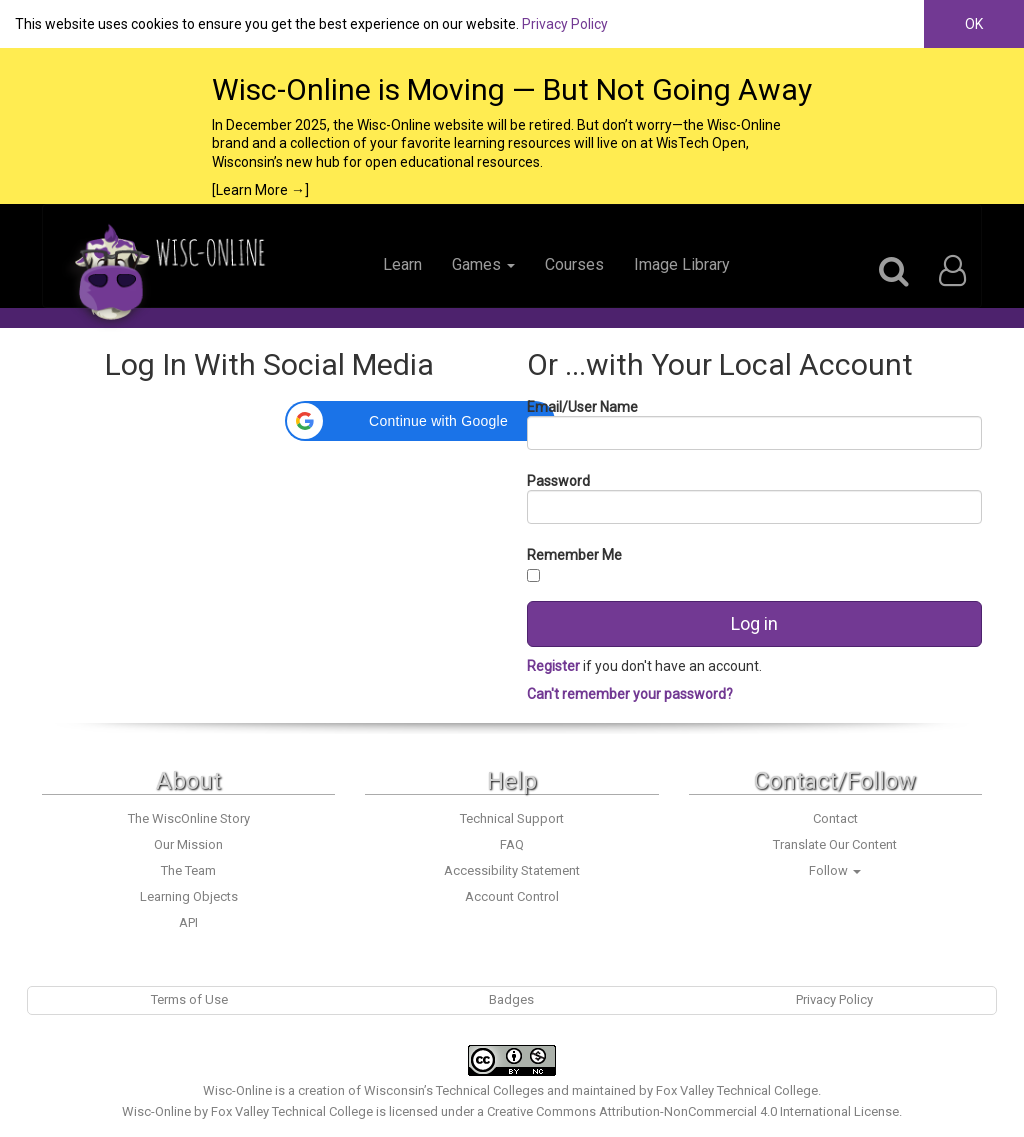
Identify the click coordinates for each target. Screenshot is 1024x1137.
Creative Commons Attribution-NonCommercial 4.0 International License (693, 1111)
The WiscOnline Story (189, 818)
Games (483, 264)
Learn (402, 264)
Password (558, 481)
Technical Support (512, 818)
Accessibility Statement (512, 870)
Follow (835, 870)
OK (974, 24)
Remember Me (574, 555)
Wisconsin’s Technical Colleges (454, 1090)
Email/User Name (582, 407)
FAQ (512, 844)
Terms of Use (189, 999)
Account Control (512, 896)
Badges (511, 999)
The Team (188, 870)
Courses (574, 264)
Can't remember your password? (630, 694)
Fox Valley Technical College (737, 1090)
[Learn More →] (260, 190)
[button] (420, 421)
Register (555, 666)
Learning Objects (189, 896)
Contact (835, 818)
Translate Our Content (835, 844)
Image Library (682, 264)
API (188, 922)
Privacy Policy (565, 24)
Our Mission (188, 844)
